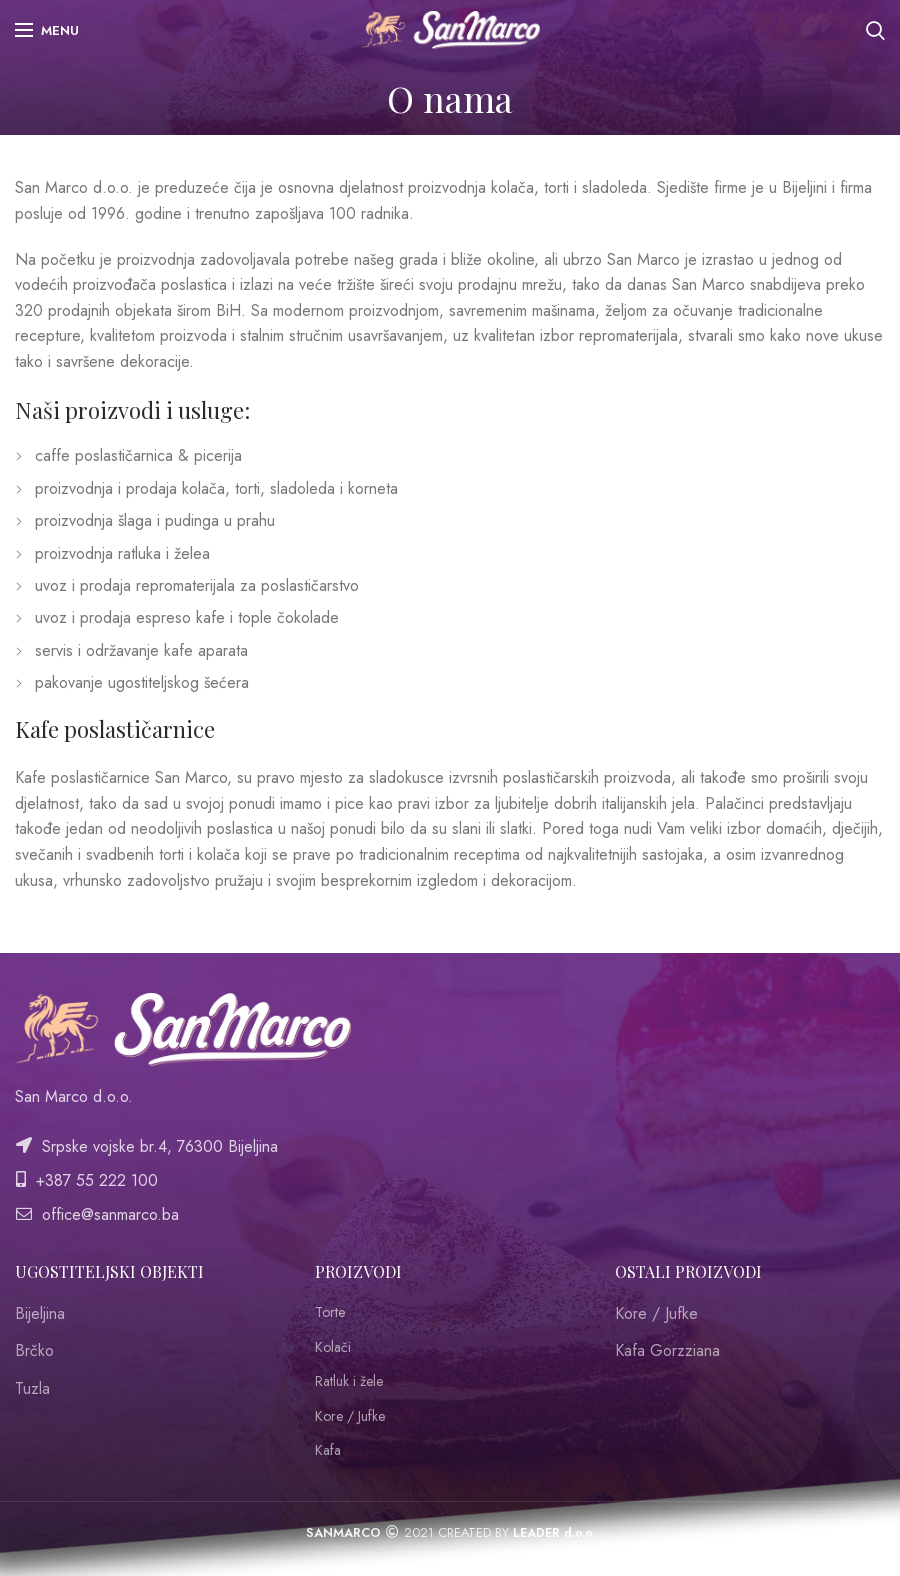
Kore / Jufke (350, 1416)
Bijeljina (40, 1313)
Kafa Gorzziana (667, 1350)
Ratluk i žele (349, 1381)
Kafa (328, 1450)
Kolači (333, 1347)
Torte (330, 1312)
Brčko (34, 1350)
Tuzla (32, 1388)
